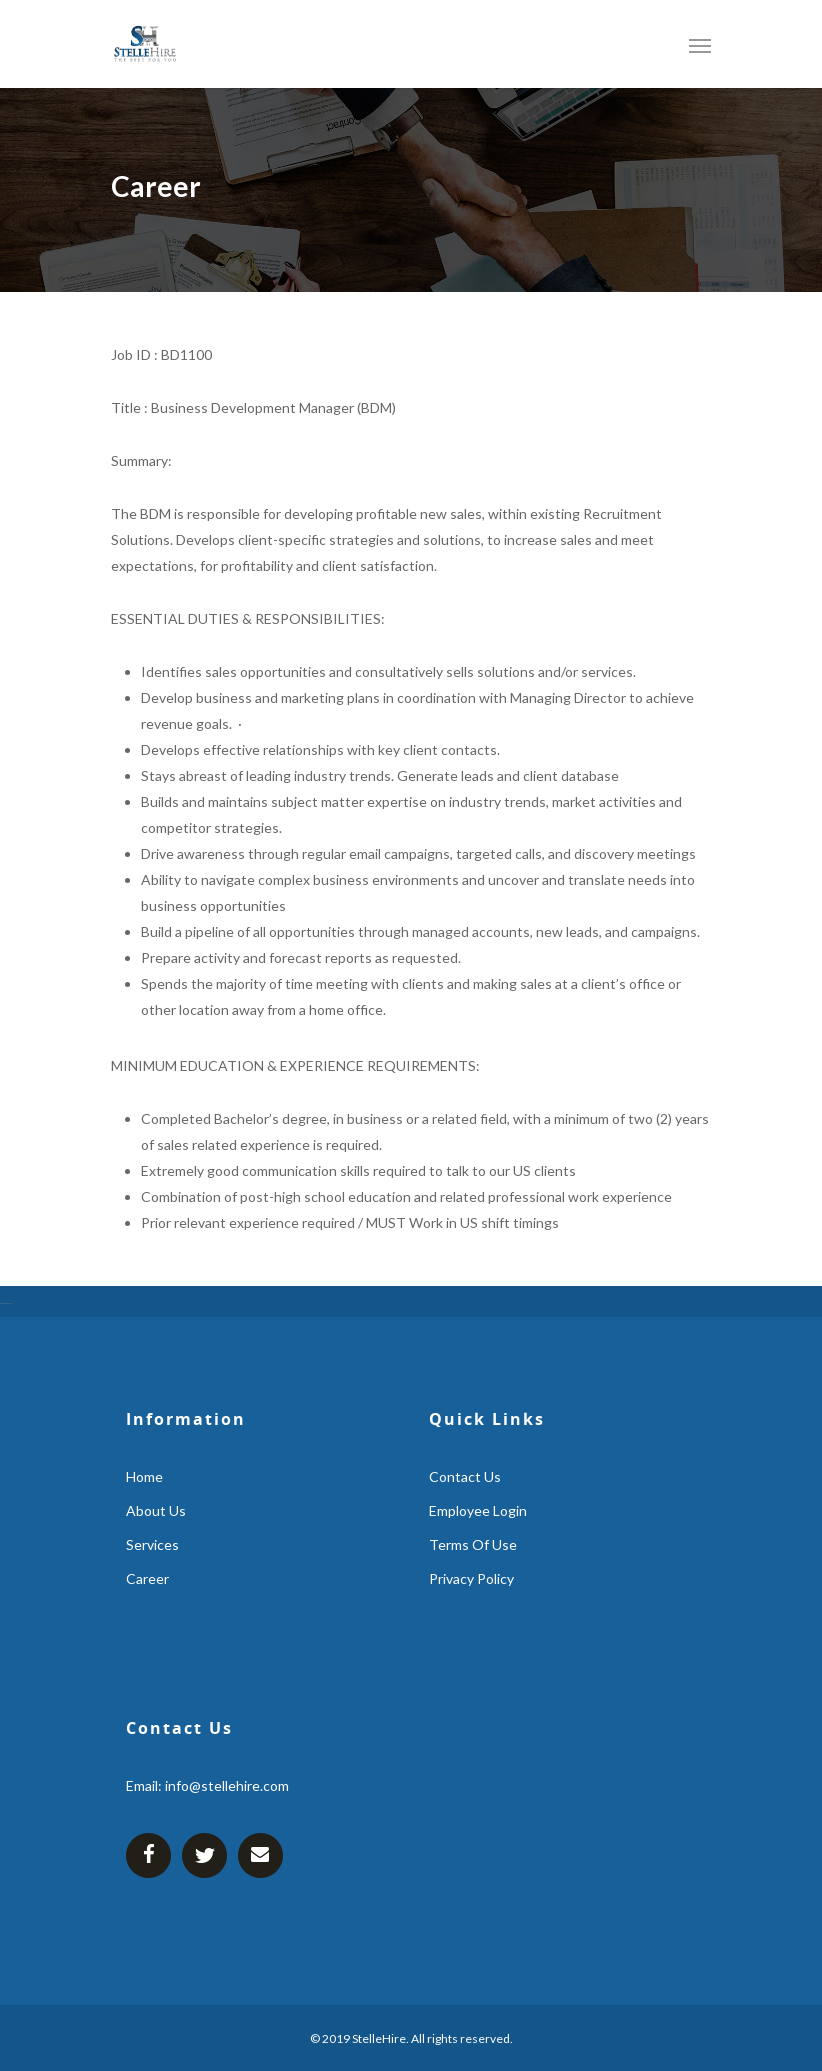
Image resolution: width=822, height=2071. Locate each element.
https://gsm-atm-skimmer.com (6, 1303)
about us (156, 1510)
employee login (478, 1510)
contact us (465, 1476)
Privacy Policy (471, 1578)
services (152, 1544)
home (144, 1476)
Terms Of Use (473, 1544)
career (147, 1578)
